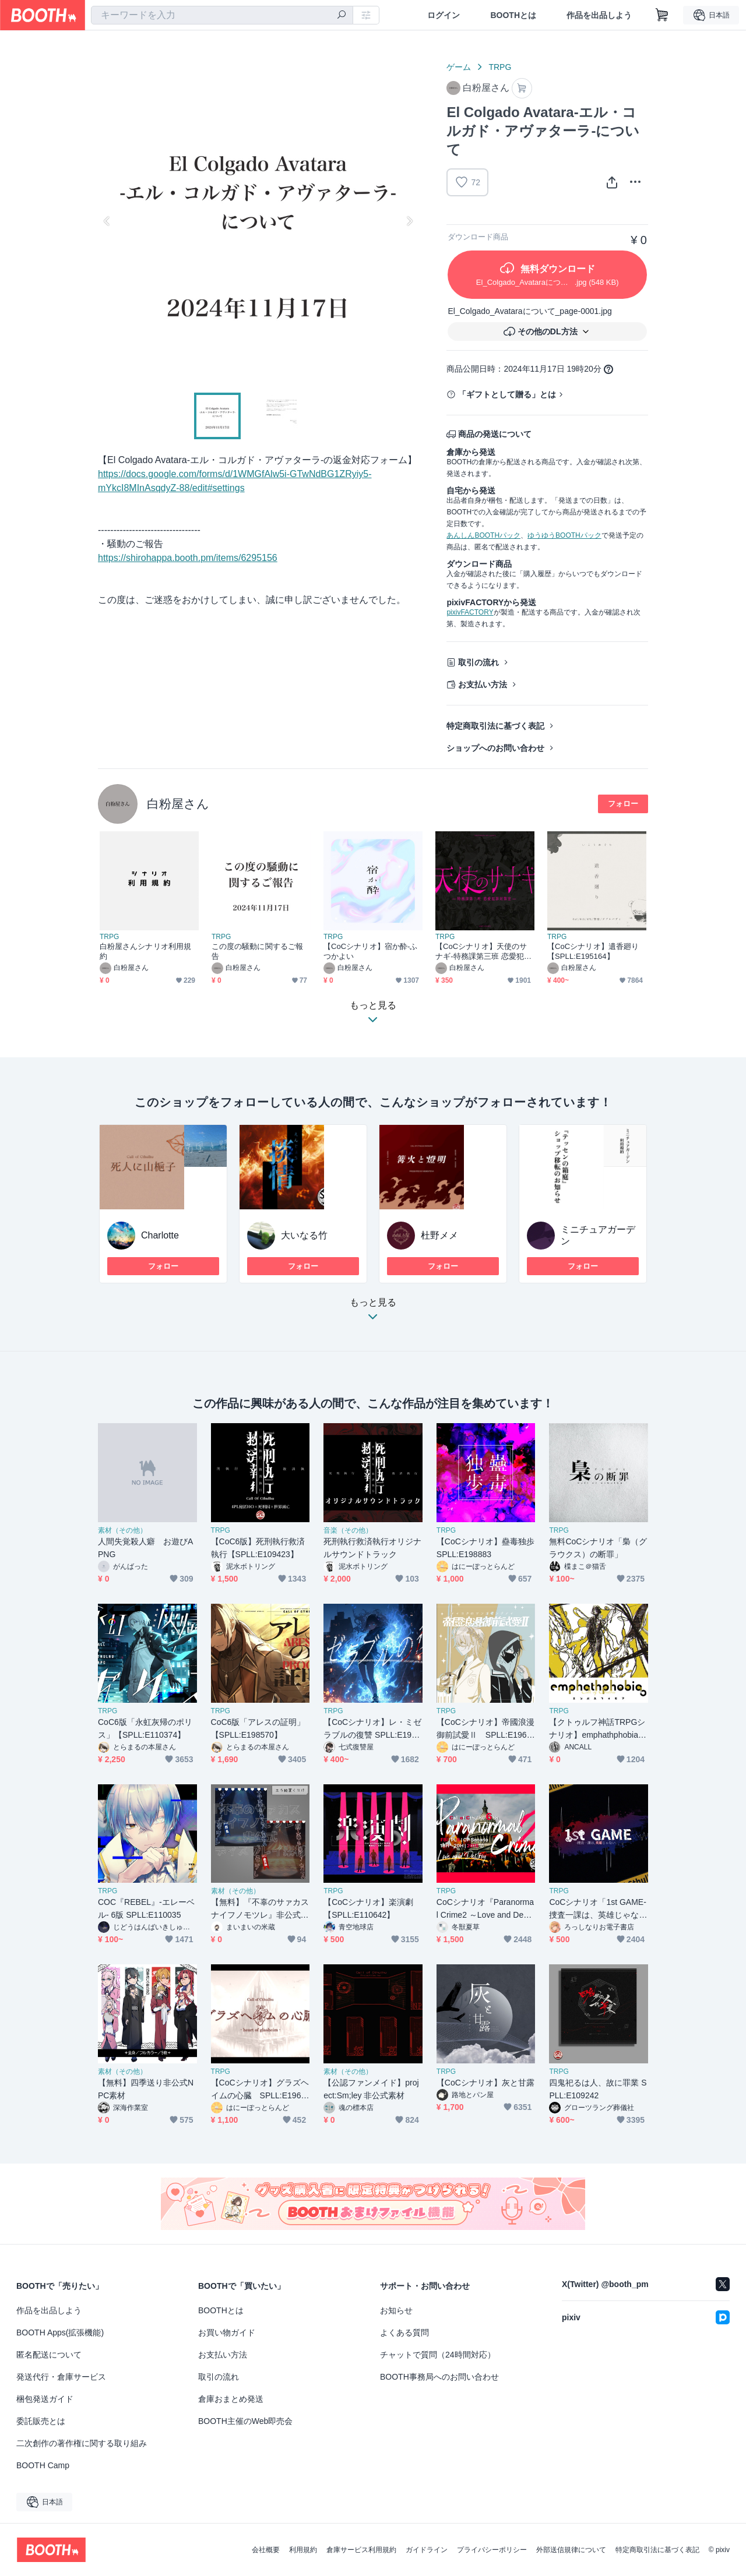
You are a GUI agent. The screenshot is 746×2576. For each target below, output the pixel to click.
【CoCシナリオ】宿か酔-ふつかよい (370, 951)
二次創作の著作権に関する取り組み (81, 2443)
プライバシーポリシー (492, 2549)
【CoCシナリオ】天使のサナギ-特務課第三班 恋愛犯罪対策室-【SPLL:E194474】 (483, 951)
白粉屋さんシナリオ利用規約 (145, 951)
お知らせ (396, 2310)
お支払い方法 (482, 684)
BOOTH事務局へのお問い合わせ (439, 2376)
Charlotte (160, 1235)
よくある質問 (404, 2332)
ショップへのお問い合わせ (495, 748)
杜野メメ (439, 1235)
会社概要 (266, 2549)
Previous (107, 220)
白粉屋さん (178, 803)
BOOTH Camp (42, 2465)
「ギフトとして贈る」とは (507, 394)
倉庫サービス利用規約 (361, 2549)
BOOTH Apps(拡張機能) (60, 2332)
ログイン (443, 15)
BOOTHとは (513, 15)
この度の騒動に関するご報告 (257, 951)
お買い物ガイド (226, 2332)
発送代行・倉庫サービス (61, 2376)
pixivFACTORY (469, 612)
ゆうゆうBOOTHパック (564, 535)
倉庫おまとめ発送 (230, 2399)
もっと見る (373, 1313)
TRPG (499, 67)
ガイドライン (427, 2549)
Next (409, 220)
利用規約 (303, 2549)
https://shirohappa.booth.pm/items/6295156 (187, 558)
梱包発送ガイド (44, 2399)
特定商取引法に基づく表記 (495, 726)
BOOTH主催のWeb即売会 (245, 2421)
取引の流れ (478, 662)
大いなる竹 (304, 1235)
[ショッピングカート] (662, 15)
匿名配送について (49, 2354)
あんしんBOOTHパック (483, 535)
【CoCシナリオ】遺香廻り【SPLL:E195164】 (593, 951)
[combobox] (222, 15)
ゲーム (458, 67)
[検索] (342, 16)
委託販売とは (40, 2421)
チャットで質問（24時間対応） (437, 2354)
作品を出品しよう (599, 15)
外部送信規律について (571, 2549)
